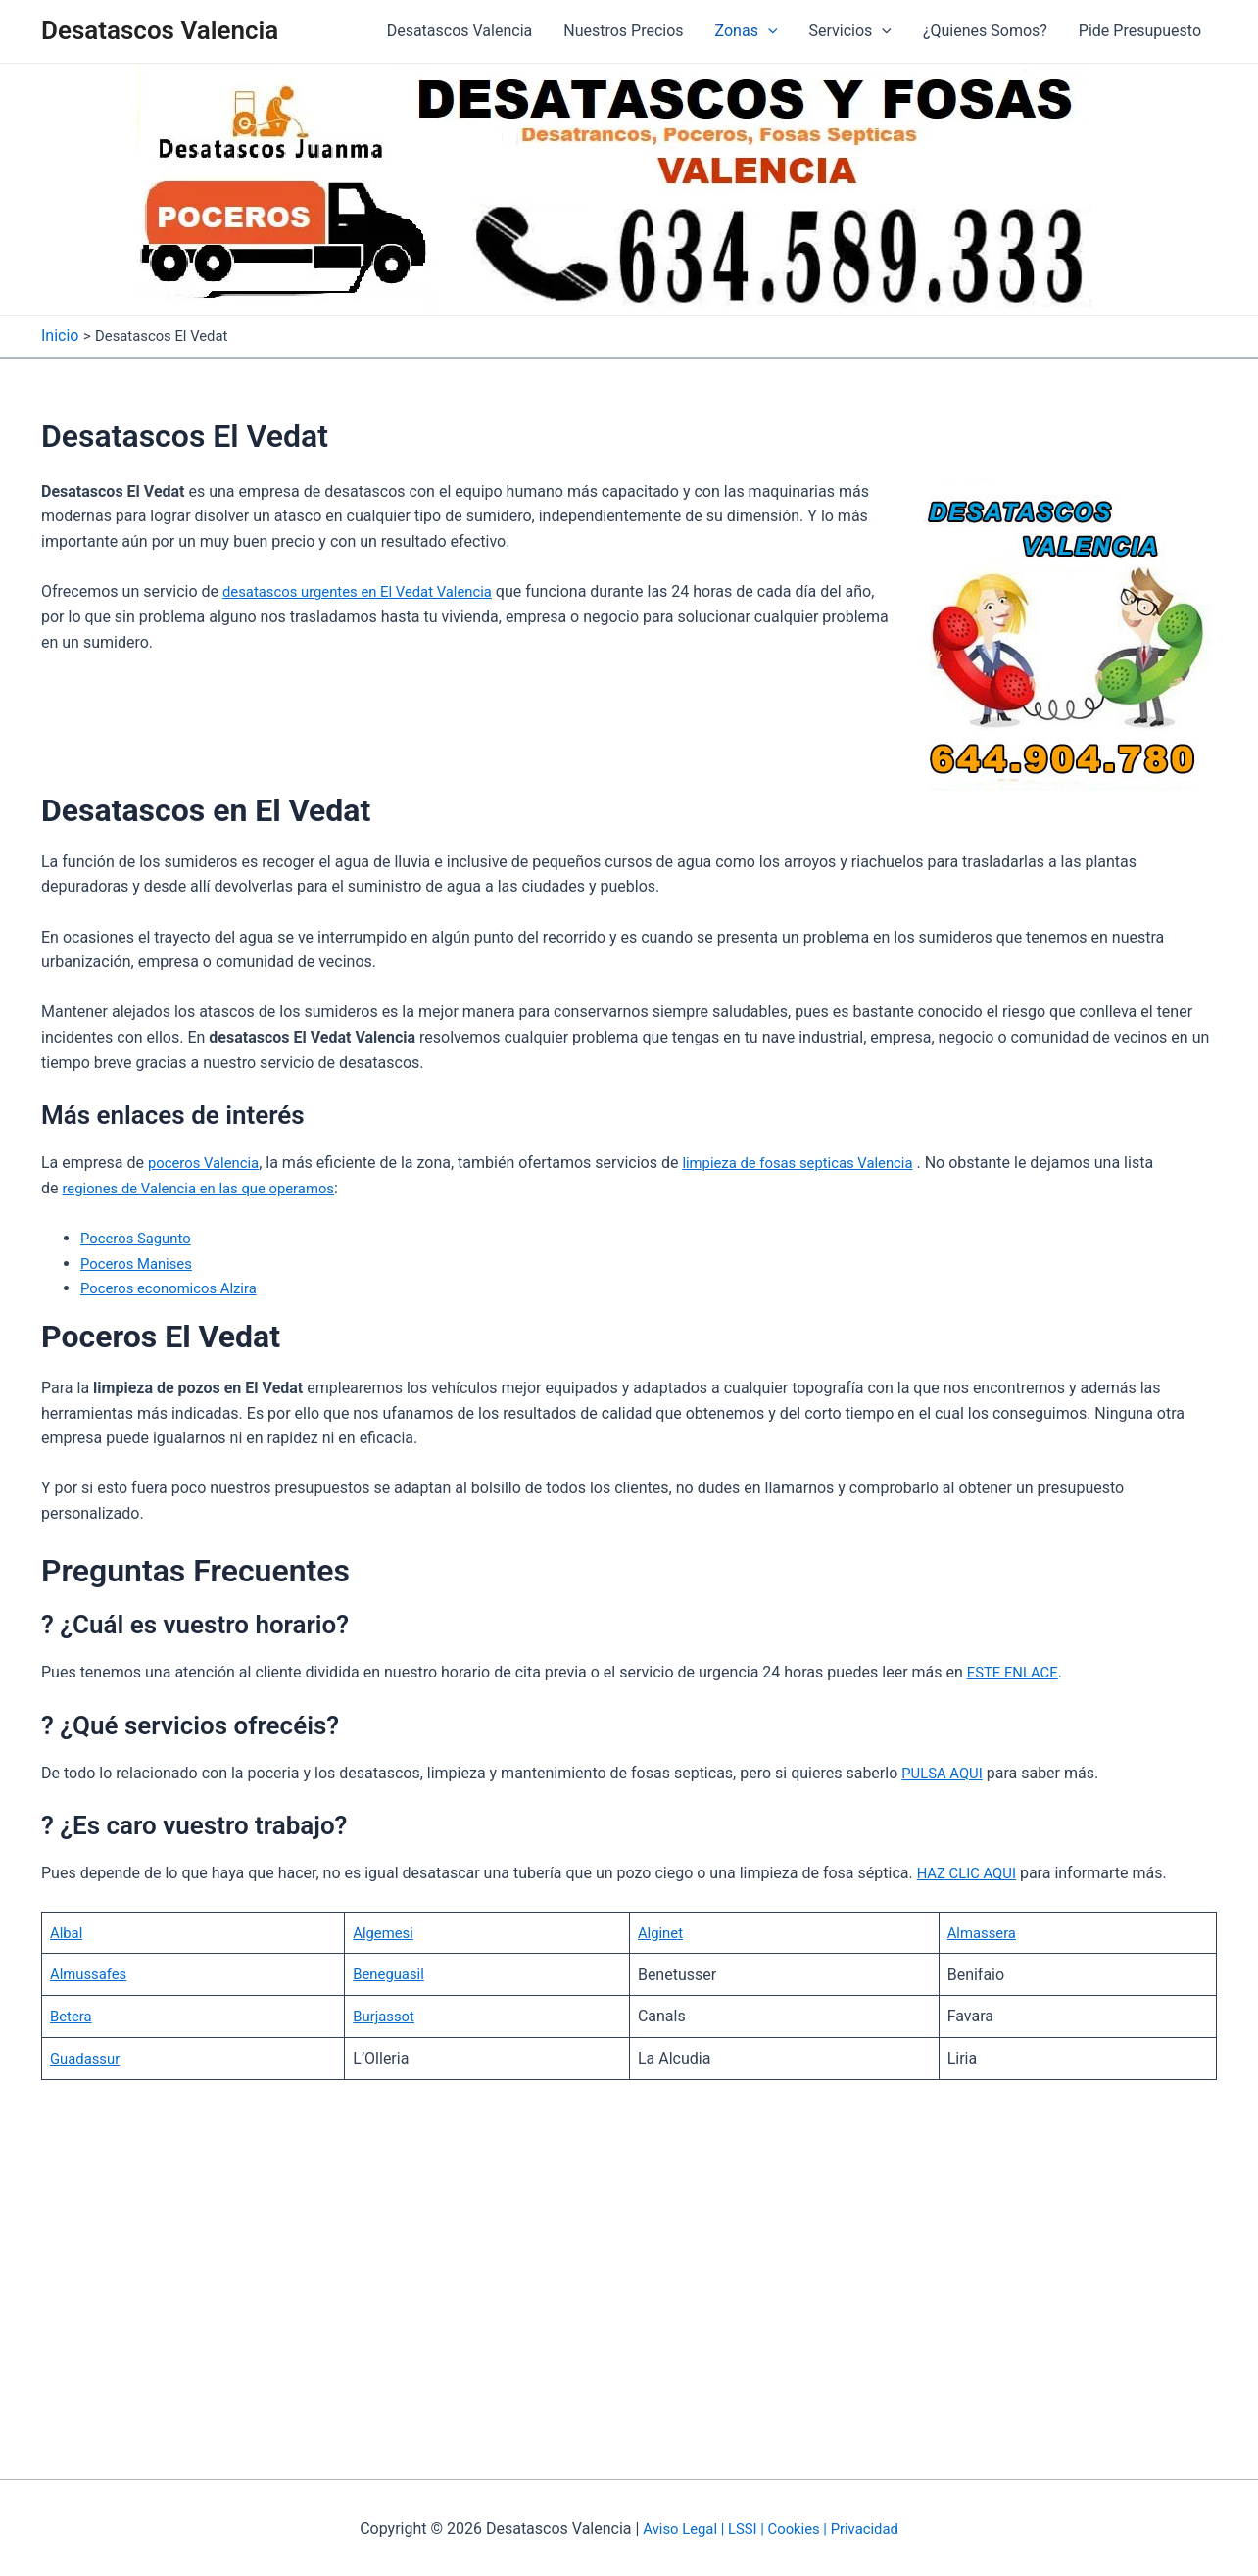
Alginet (672, 1930)
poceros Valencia (207, 1161)
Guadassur (87, 2056)
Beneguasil (397, 1972)
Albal (67, 1930)
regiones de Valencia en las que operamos (209, 1186)
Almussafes (91, 1972)
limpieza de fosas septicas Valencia (815, 1161)
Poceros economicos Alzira (175, 1287)
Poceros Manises (140, 1261)
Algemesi (391, 1930)
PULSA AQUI (945, 1771)
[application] (768, 31)
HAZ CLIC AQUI (970, 1872)
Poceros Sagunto (140, 1237)
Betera (72, 2014)
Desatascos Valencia (159, 30)
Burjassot (392, 2014)
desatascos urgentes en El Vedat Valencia (367, 590)
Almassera (980, 1930)
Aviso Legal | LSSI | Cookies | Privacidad (770, 2526)
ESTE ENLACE (1016, 1671)
